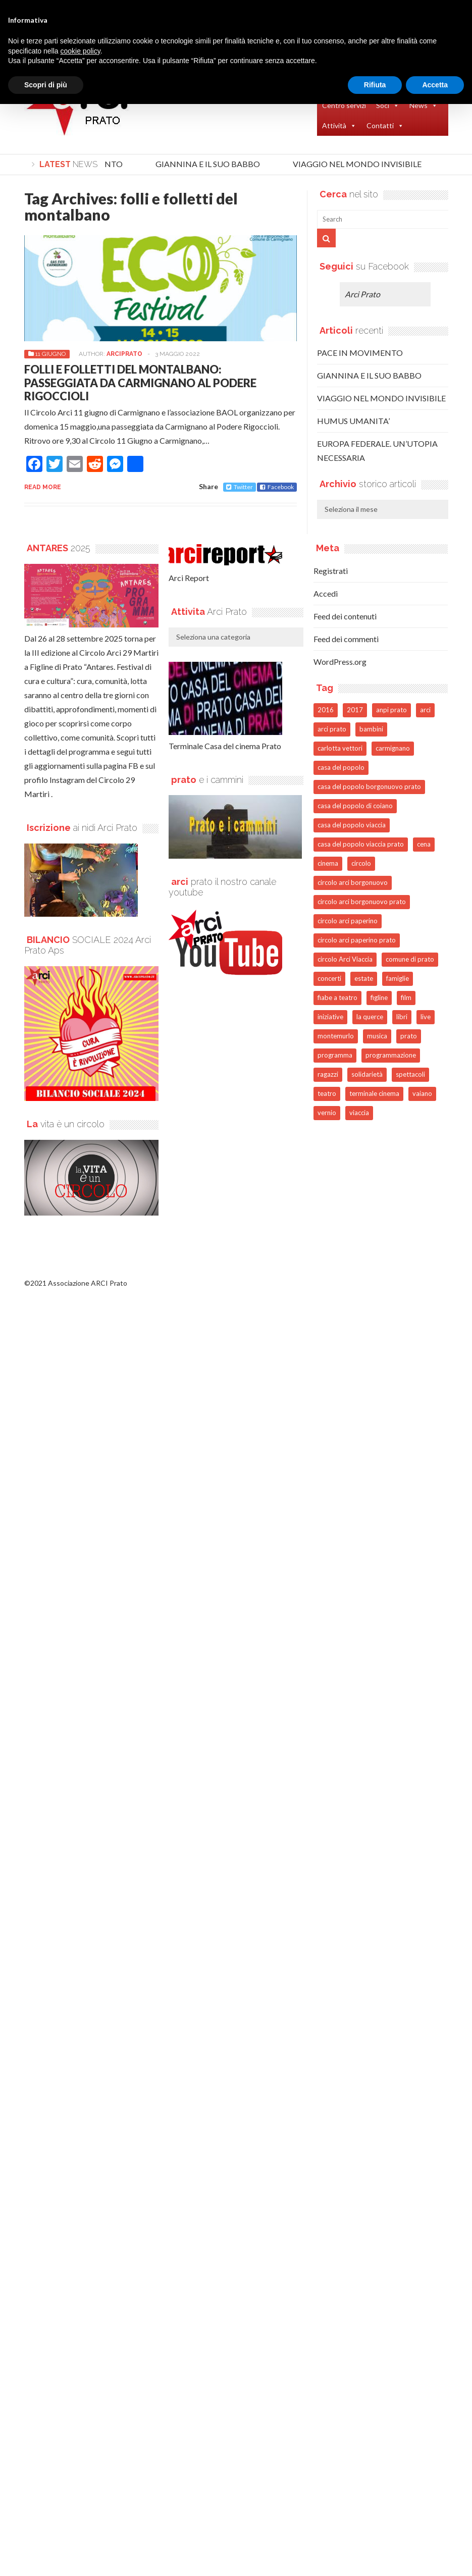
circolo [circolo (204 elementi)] (361, 863)
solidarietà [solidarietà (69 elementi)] (367, 1074)
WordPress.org (339, 661)
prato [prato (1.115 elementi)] (408, 1036)
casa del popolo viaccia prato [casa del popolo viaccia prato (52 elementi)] (361, 844)
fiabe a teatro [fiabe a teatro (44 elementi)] (337, 997)
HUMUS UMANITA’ (353, 421)
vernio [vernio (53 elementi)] (327, 1113)
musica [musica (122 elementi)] (377, 1036)
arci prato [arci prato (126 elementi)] (332, 729)
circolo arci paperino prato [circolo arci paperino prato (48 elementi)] (357, 940)
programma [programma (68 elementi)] (335, 1055)
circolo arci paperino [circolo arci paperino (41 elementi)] (348, 921)
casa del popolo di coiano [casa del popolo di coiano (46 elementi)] (355, 806)
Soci (387, 105)
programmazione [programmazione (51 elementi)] (390, 1055)
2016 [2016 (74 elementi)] (326, 710)
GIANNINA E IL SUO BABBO (211, 164)
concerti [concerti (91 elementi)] (329, 978)
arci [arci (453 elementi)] (425, 710)
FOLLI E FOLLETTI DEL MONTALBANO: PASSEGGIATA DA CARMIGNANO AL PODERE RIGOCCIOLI (140, 382)
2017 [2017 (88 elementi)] (355, 710)
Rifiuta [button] (375, 85)
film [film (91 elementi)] (406, 997)
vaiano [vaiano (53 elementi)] (422, 1093)
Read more (42, 487)
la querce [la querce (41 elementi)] (369, 1017)
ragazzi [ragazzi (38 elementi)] (328, 1074)
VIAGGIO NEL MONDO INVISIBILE (360, 164)
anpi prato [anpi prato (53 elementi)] (391, 710)
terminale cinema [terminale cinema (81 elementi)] (374, 1093)
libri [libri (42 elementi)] (401, 1017)
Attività (339, 126)
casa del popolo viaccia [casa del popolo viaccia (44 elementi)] (352, 825)
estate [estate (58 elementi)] (363, 978)
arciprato (124, 353)
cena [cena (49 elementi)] (424, 844)
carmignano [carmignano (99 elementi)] (393, 748)
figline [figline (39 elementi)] (379, 997)
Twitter (239, 487)
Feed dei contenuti (345, 616)
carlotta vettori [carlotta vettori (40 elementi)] (340, 748)
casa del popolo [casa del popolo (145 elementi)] (341, 767)
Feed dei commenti (346, 639)
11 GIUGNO (50, 353)
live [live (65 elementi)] (426, 1017)
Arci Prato (362, 294)
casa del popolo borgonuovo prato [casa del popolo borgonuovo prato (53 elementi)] (369, 786)
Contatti (385, 126)
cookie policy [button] (80, 51)
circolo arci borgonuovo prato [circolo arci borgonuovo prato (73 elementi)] (362, 902)
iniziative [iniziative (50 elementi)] (330, 1017)
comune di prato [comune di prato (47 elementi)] (410, 959)
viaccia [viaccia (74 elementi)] (359, 1113)
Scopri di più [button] (45, 85)
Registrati (330, 570)
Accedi (325, 593)
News (423, 105)
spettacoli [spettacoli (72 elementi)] (410, 1074)
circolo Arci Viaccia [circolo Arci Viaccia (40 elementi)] (345, 959)
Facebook (277, 487)
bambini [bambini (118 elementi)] (371, 729)
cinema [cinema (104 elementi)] (328, 863)
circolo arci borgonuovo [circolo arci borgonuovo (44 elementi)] (353, 882)
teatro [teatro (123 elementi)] (327, 1093)
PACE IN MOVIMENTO (360, 352)
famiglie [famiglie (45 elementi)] (397, 978)
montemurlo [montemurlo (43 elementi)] (336, 1036)
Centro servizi (344, 105)
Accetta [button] (435, 85)
